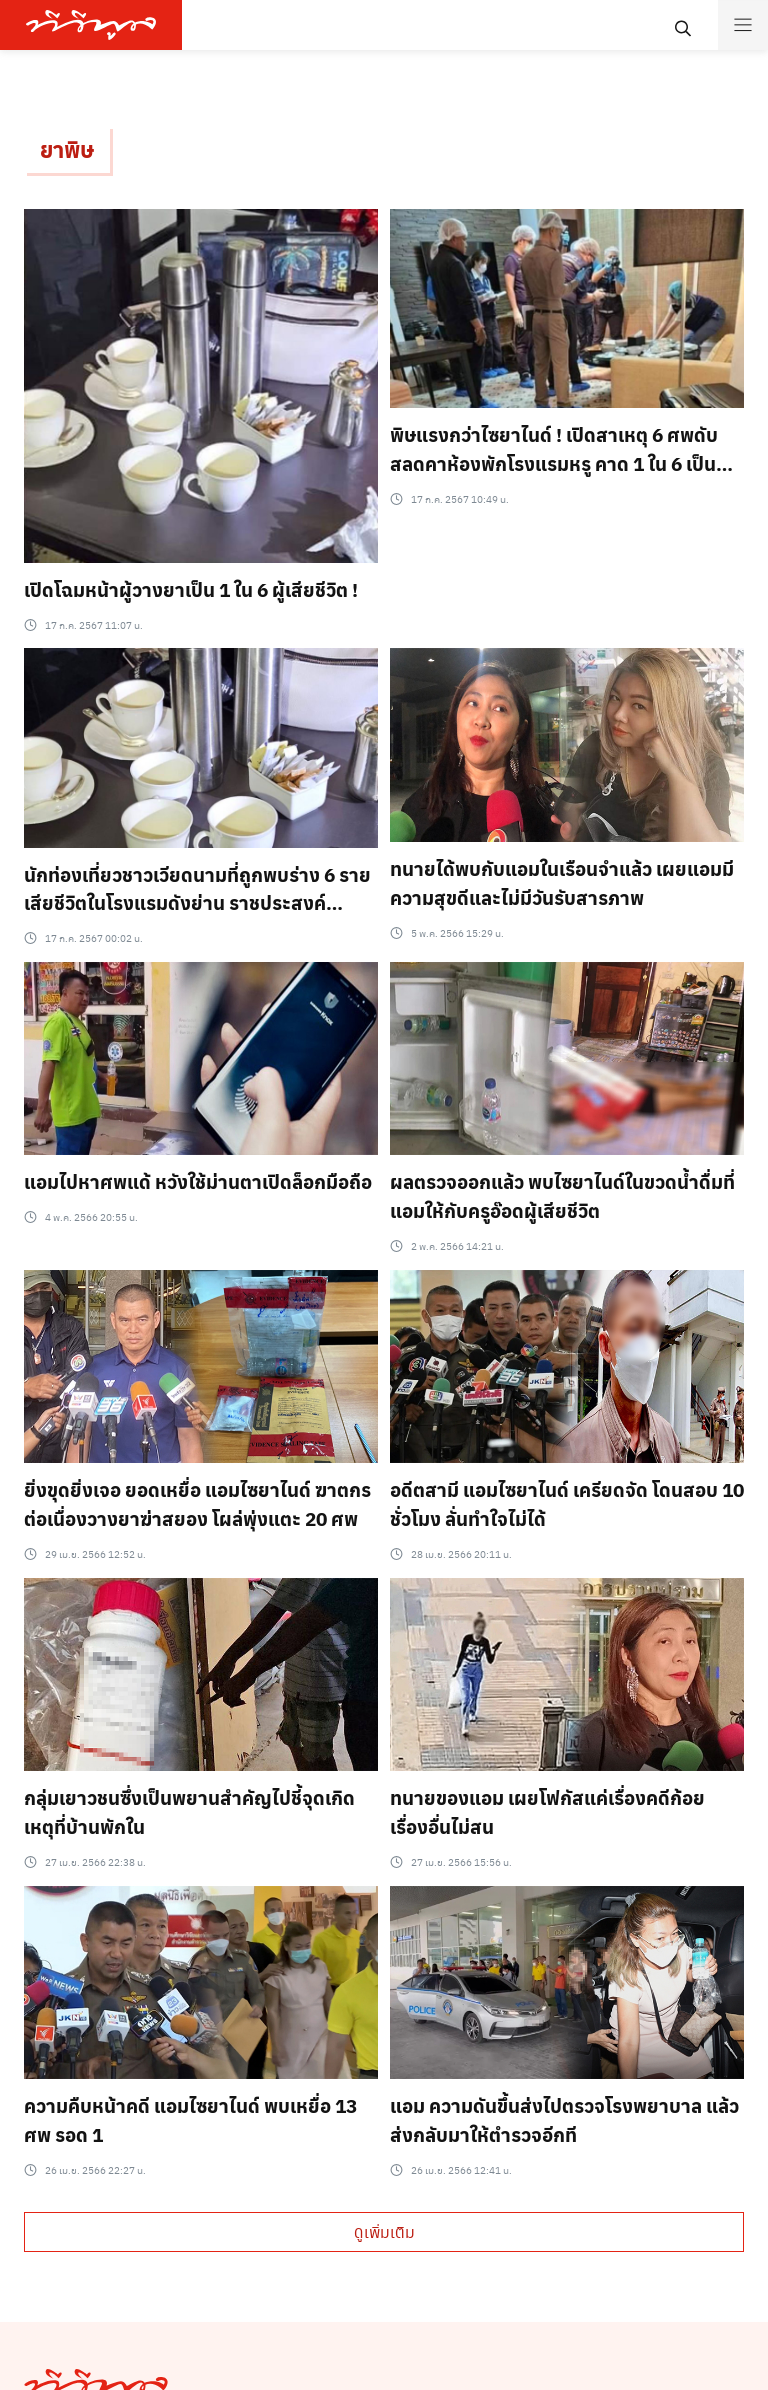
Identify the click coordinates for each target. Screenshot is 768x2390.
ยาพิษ (67, 149)
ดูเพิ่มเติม (384, 2231)
